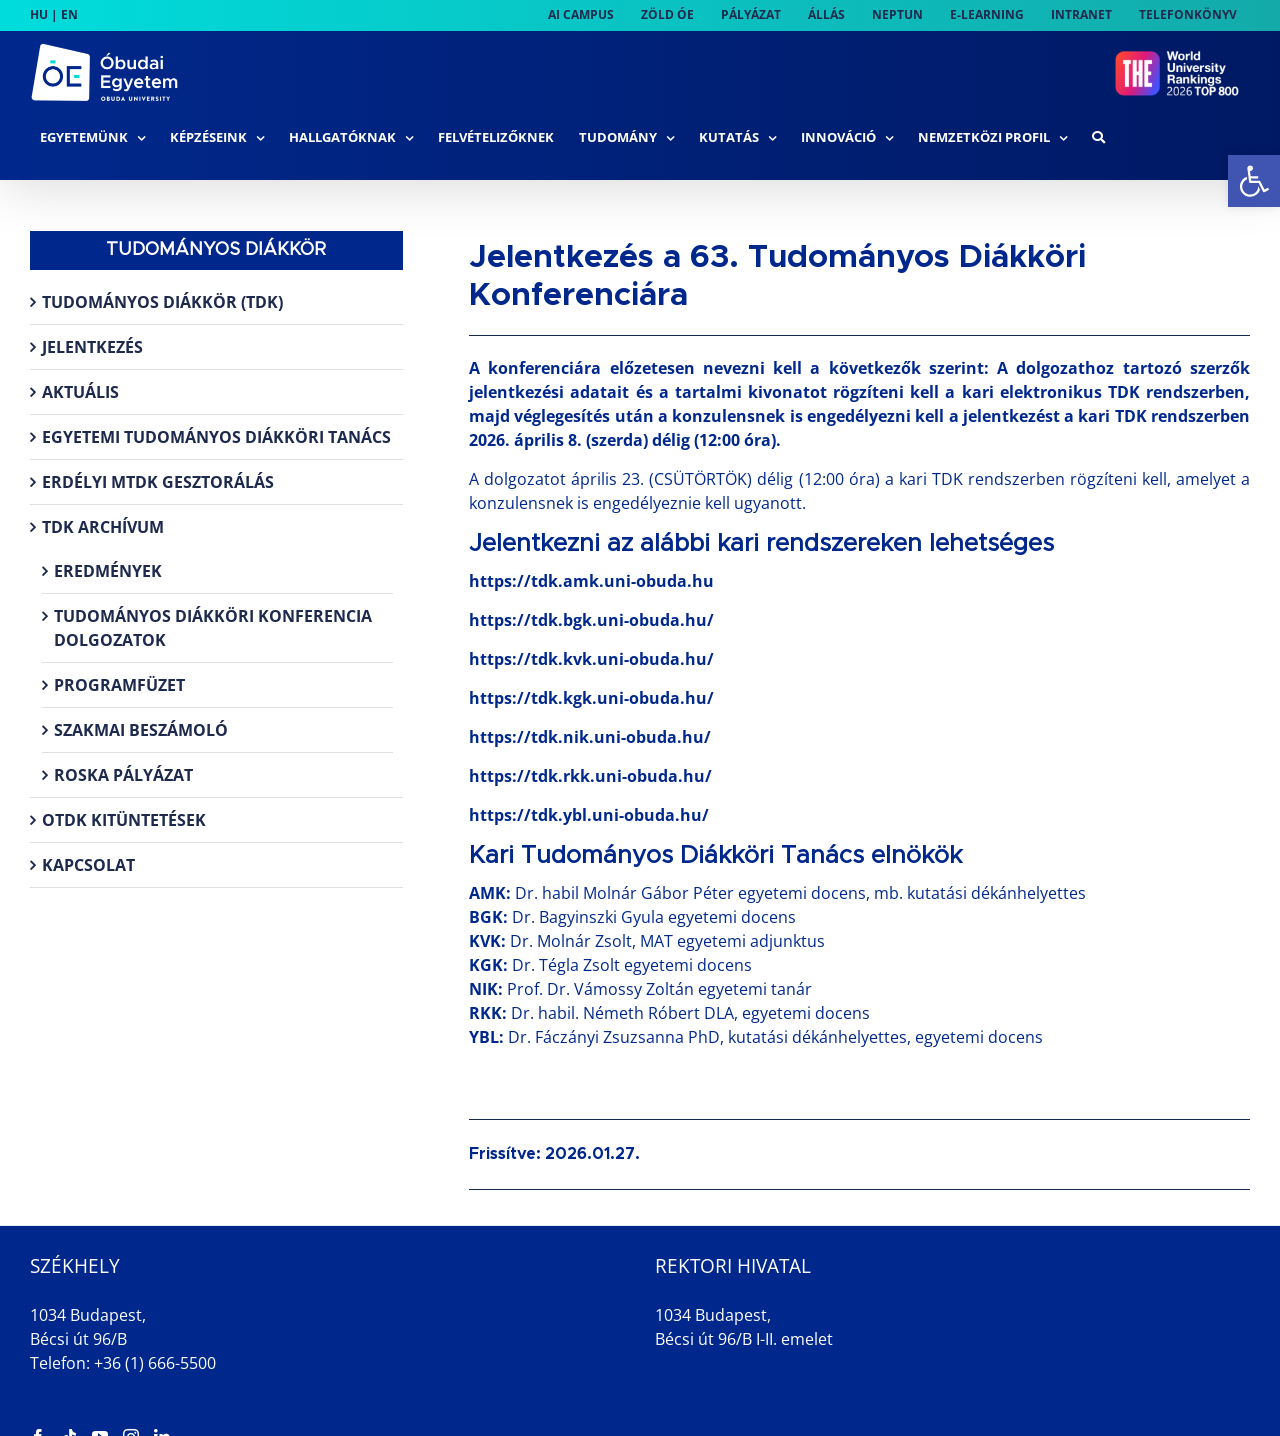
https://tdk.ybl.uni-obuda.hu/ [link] (589, 815)
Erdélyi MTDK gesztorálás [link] (158, 482)
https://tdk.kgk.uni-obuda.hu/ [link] (591, 698)
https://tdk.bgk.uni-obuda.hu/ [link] (591, 620)
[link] (1254, 181)
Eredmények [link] (108, 571)
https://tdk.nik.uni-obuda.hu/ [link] (590, 737)
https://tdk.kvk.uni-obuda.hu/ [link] (591, 659)
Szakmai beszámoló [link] (141, 730)
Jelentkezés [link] (92, 347)
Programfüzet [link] (119, 685)
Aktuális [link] (80, 392)
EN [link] (69, 14)
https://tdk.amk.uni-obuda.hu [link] (591, 581)
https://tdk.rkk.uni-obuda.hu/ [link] (590, 776)
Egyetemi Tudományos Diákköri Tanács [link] (216, 437)
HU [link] (39, 14)
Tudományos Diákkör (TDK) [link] (162, 302)
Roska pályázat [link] (123, 775)
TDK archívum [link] (103, 527)
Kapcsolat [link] (88, 865)
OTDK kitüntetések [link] (124, 820)
